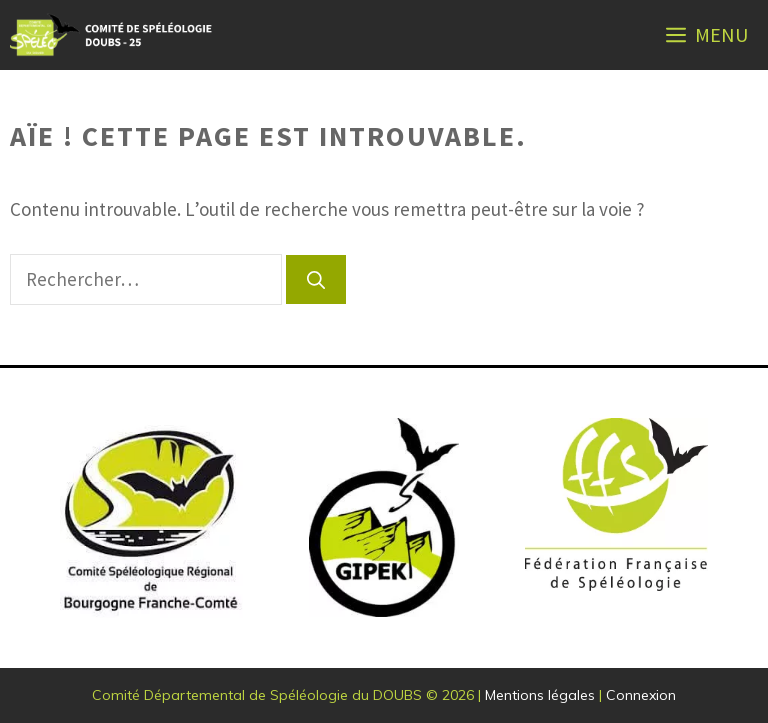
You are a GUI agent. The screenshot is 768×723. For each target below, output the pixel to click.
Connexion (641, 695)
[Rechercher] (316, 279)
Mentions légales (540, 695)
